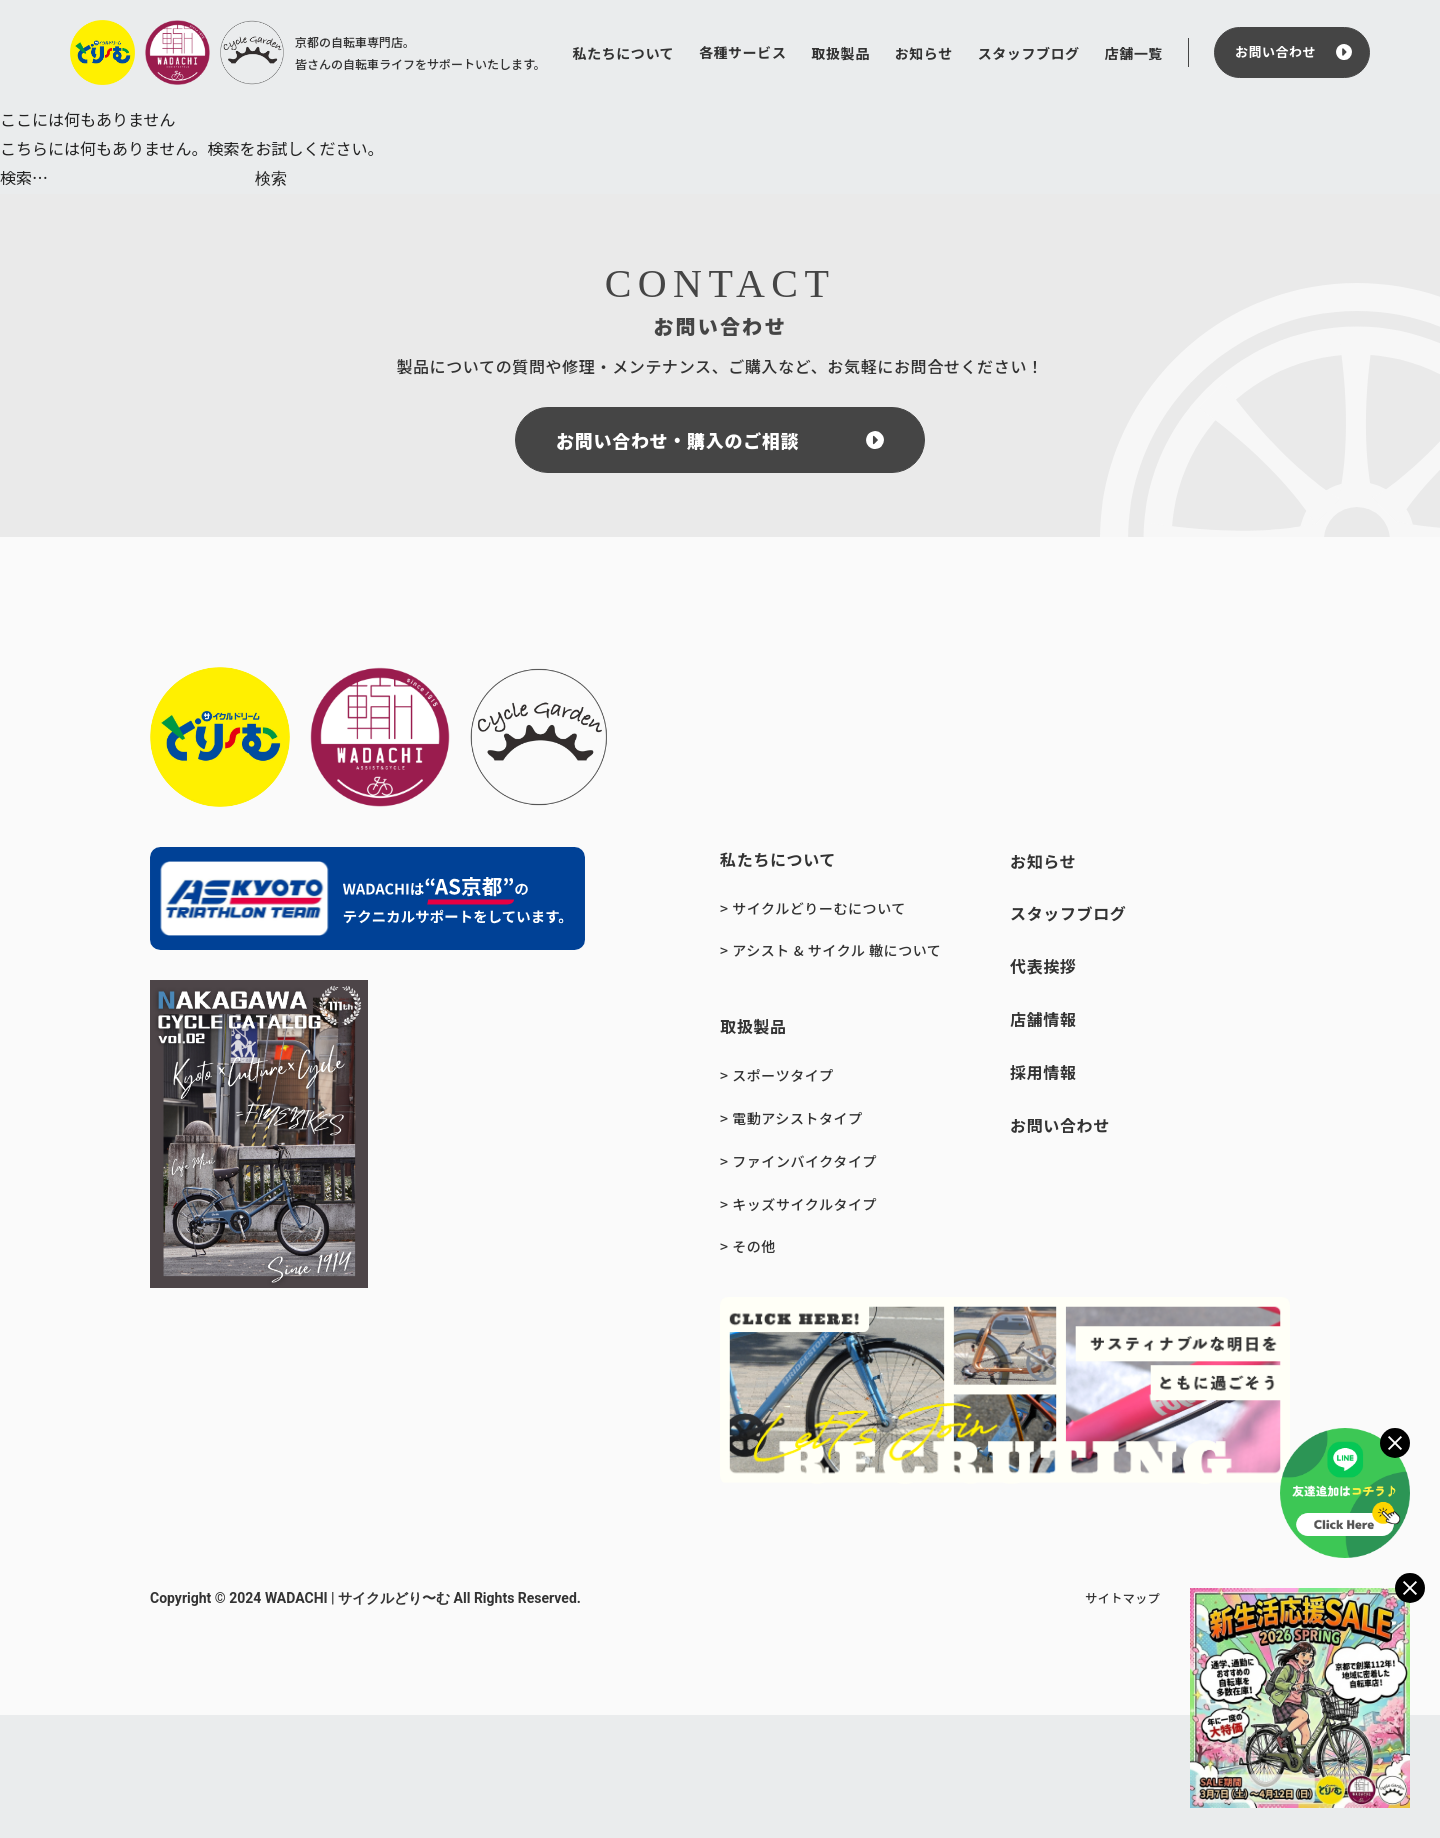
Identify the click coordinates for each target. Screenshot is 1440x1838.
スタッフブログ (1029, 53)
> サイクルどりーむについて (813, 908)
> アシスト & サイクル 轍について (830, 950)
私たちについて (624, 53)
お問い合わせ (1275, 51)
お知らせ (924, 53)
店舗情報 (1043, 1019)
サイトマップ (1122, 1597)
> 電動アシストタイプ (791, 1118)
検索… (24, 177)
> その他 (748, 1246)
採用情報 (1043, 1072)
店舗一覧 (1134, 53)
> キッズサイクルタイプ (798, 1204)
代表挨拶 (1043, 966)
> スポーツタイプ (777, 1075)
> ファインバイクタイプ (798, 1161)
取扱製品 (840, 53)
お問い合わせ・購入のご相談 (677, 440)
